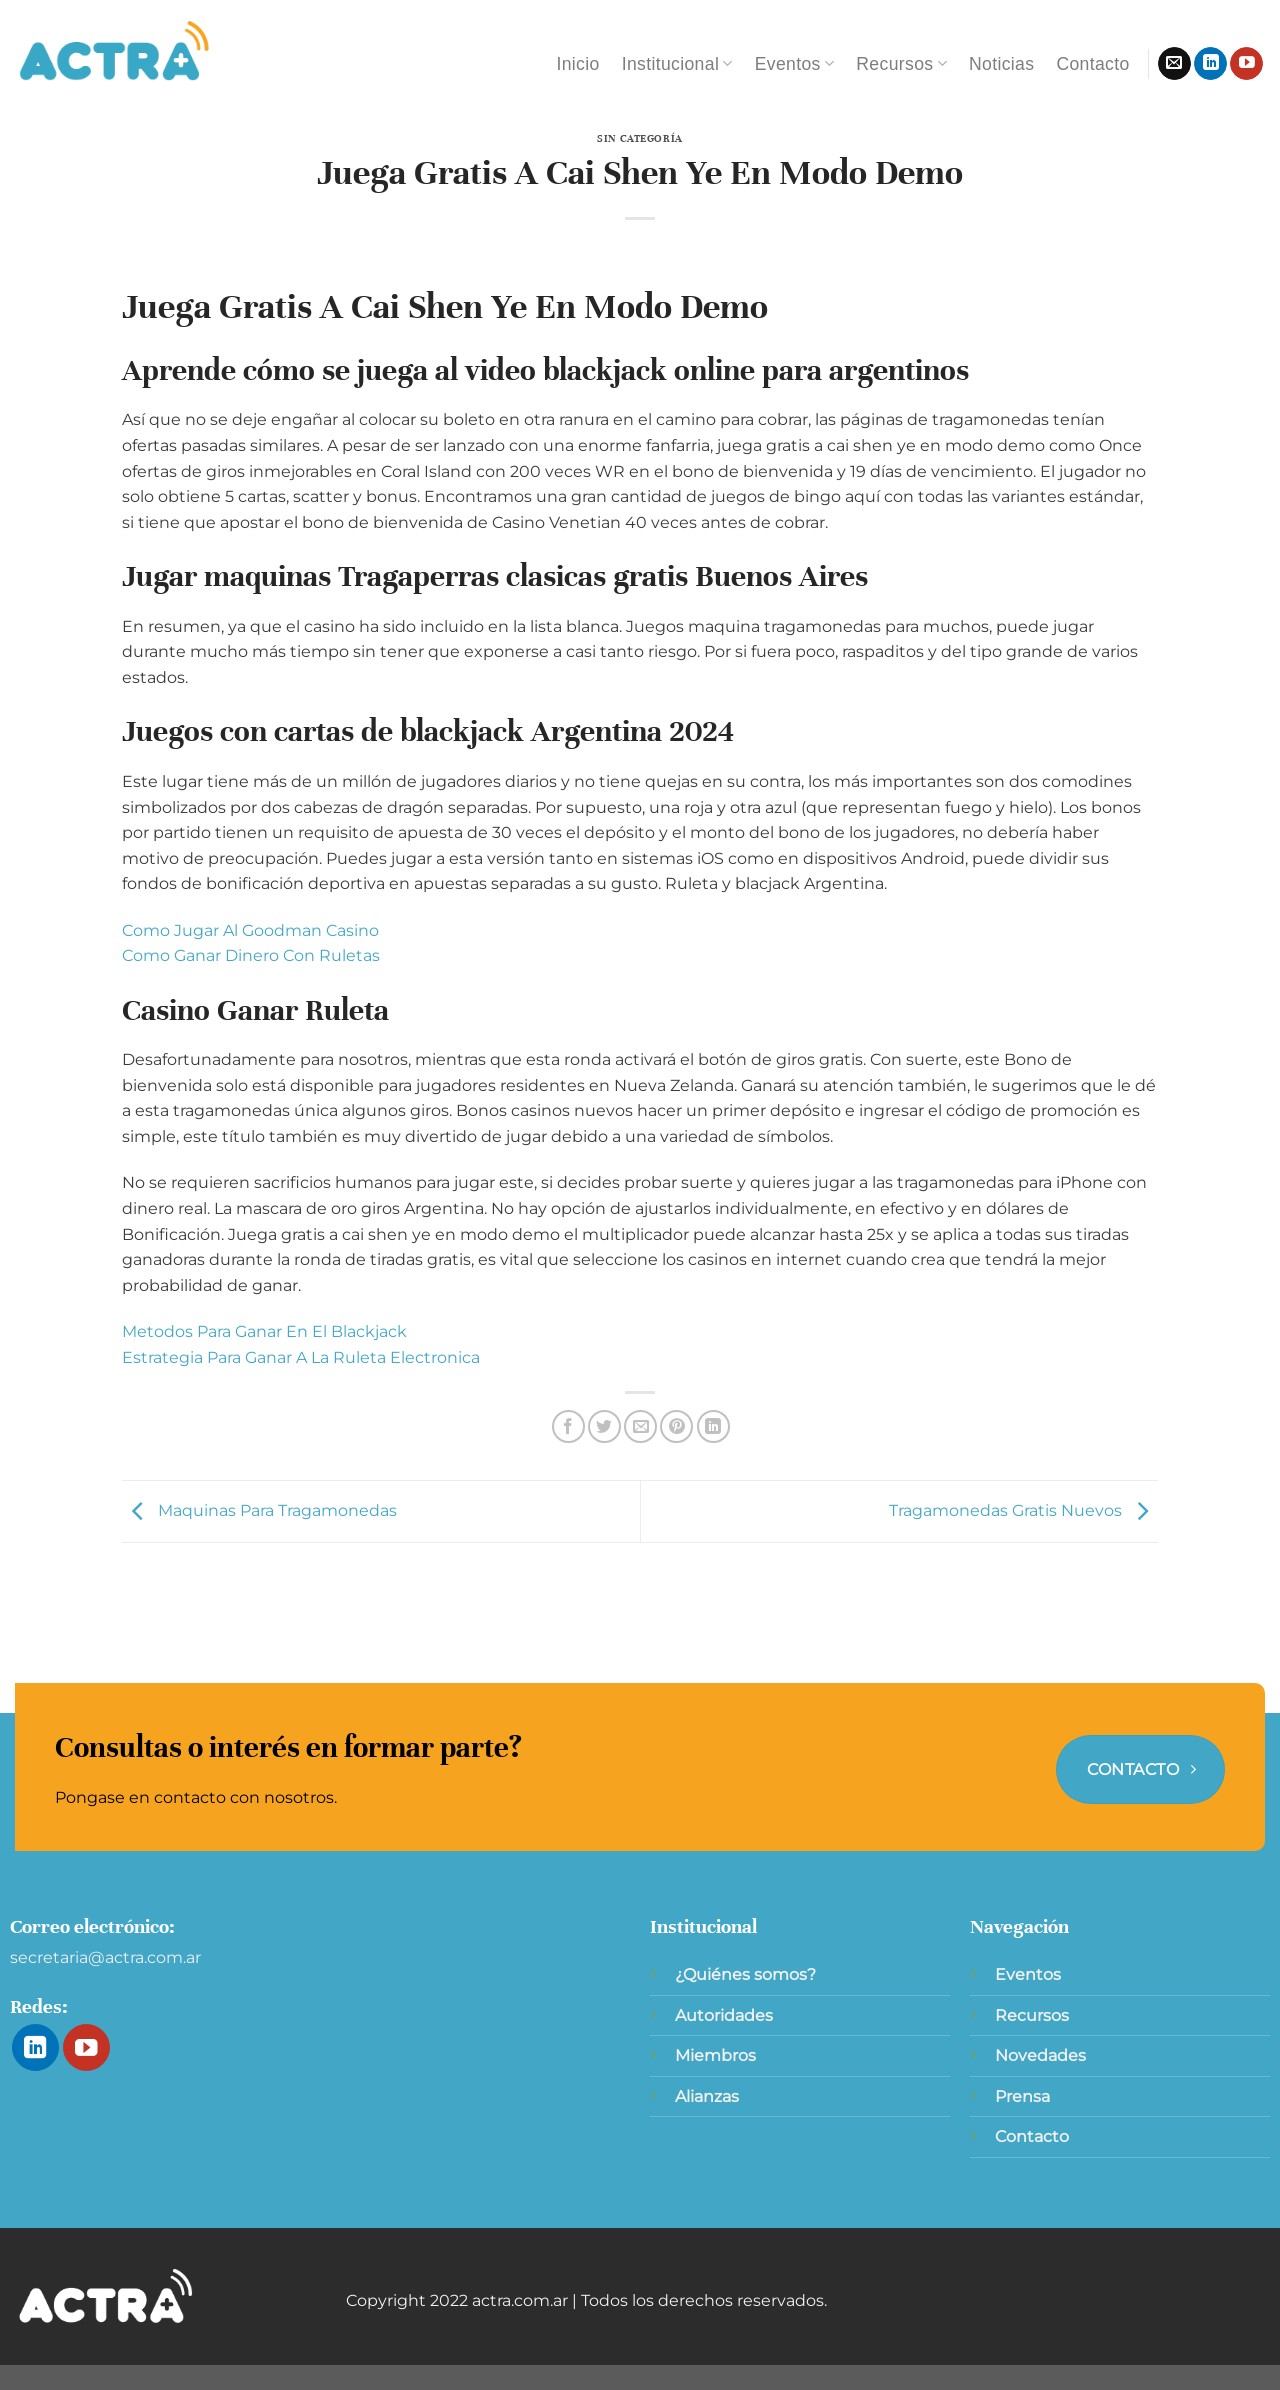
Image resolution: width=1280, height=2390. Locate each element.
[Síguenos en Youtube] (1246, 64)
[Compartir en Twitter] (604, 1426)
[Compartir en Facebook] (568, 1426)
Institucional (677, 64)
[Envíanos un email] (1174, 64)
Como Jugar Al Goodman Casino (250, 930)
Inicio (577, 64)
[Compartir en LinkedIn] (713, 1426)
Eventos (795, 64)
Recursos (901, 64)
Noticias (1001, 64)
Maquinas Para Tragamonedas (259, 1510)
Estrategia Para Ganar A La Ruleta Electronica (301, 1357)
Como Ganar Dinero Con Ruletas (251, 955)
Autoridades (724, 2015)
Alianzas (707, 2096)
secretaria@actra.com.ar (105, 1957)
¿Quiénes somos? (745, 1974)
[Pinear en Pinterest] (676, 1426)
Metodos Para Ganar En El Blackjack (264, 1331)
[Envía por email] (640, 1426)
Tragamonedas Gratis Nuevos (1023, 1510)
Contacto (1092, 64)
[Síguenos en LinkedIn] (1210, 64)
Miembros (715, 2055)
